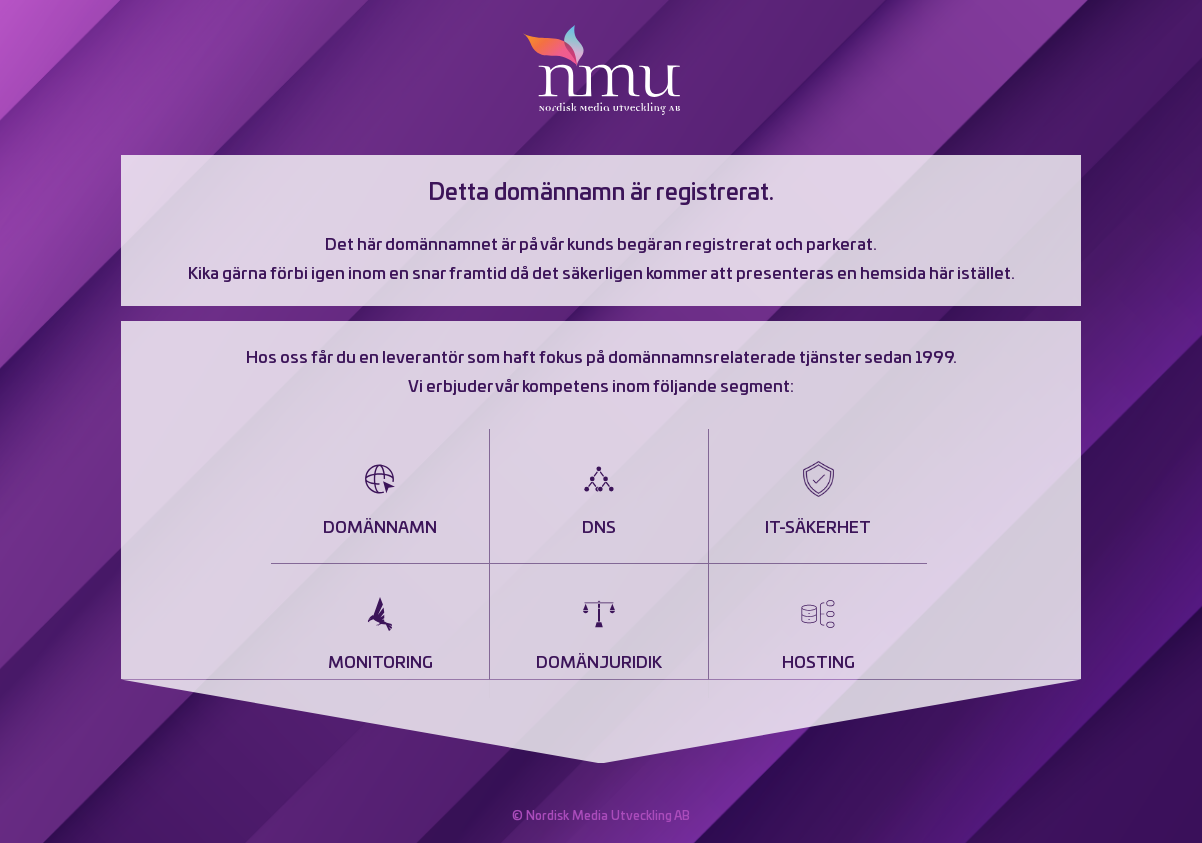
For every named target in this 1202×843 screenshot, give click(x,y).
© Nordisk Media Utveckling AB (601, 816)
